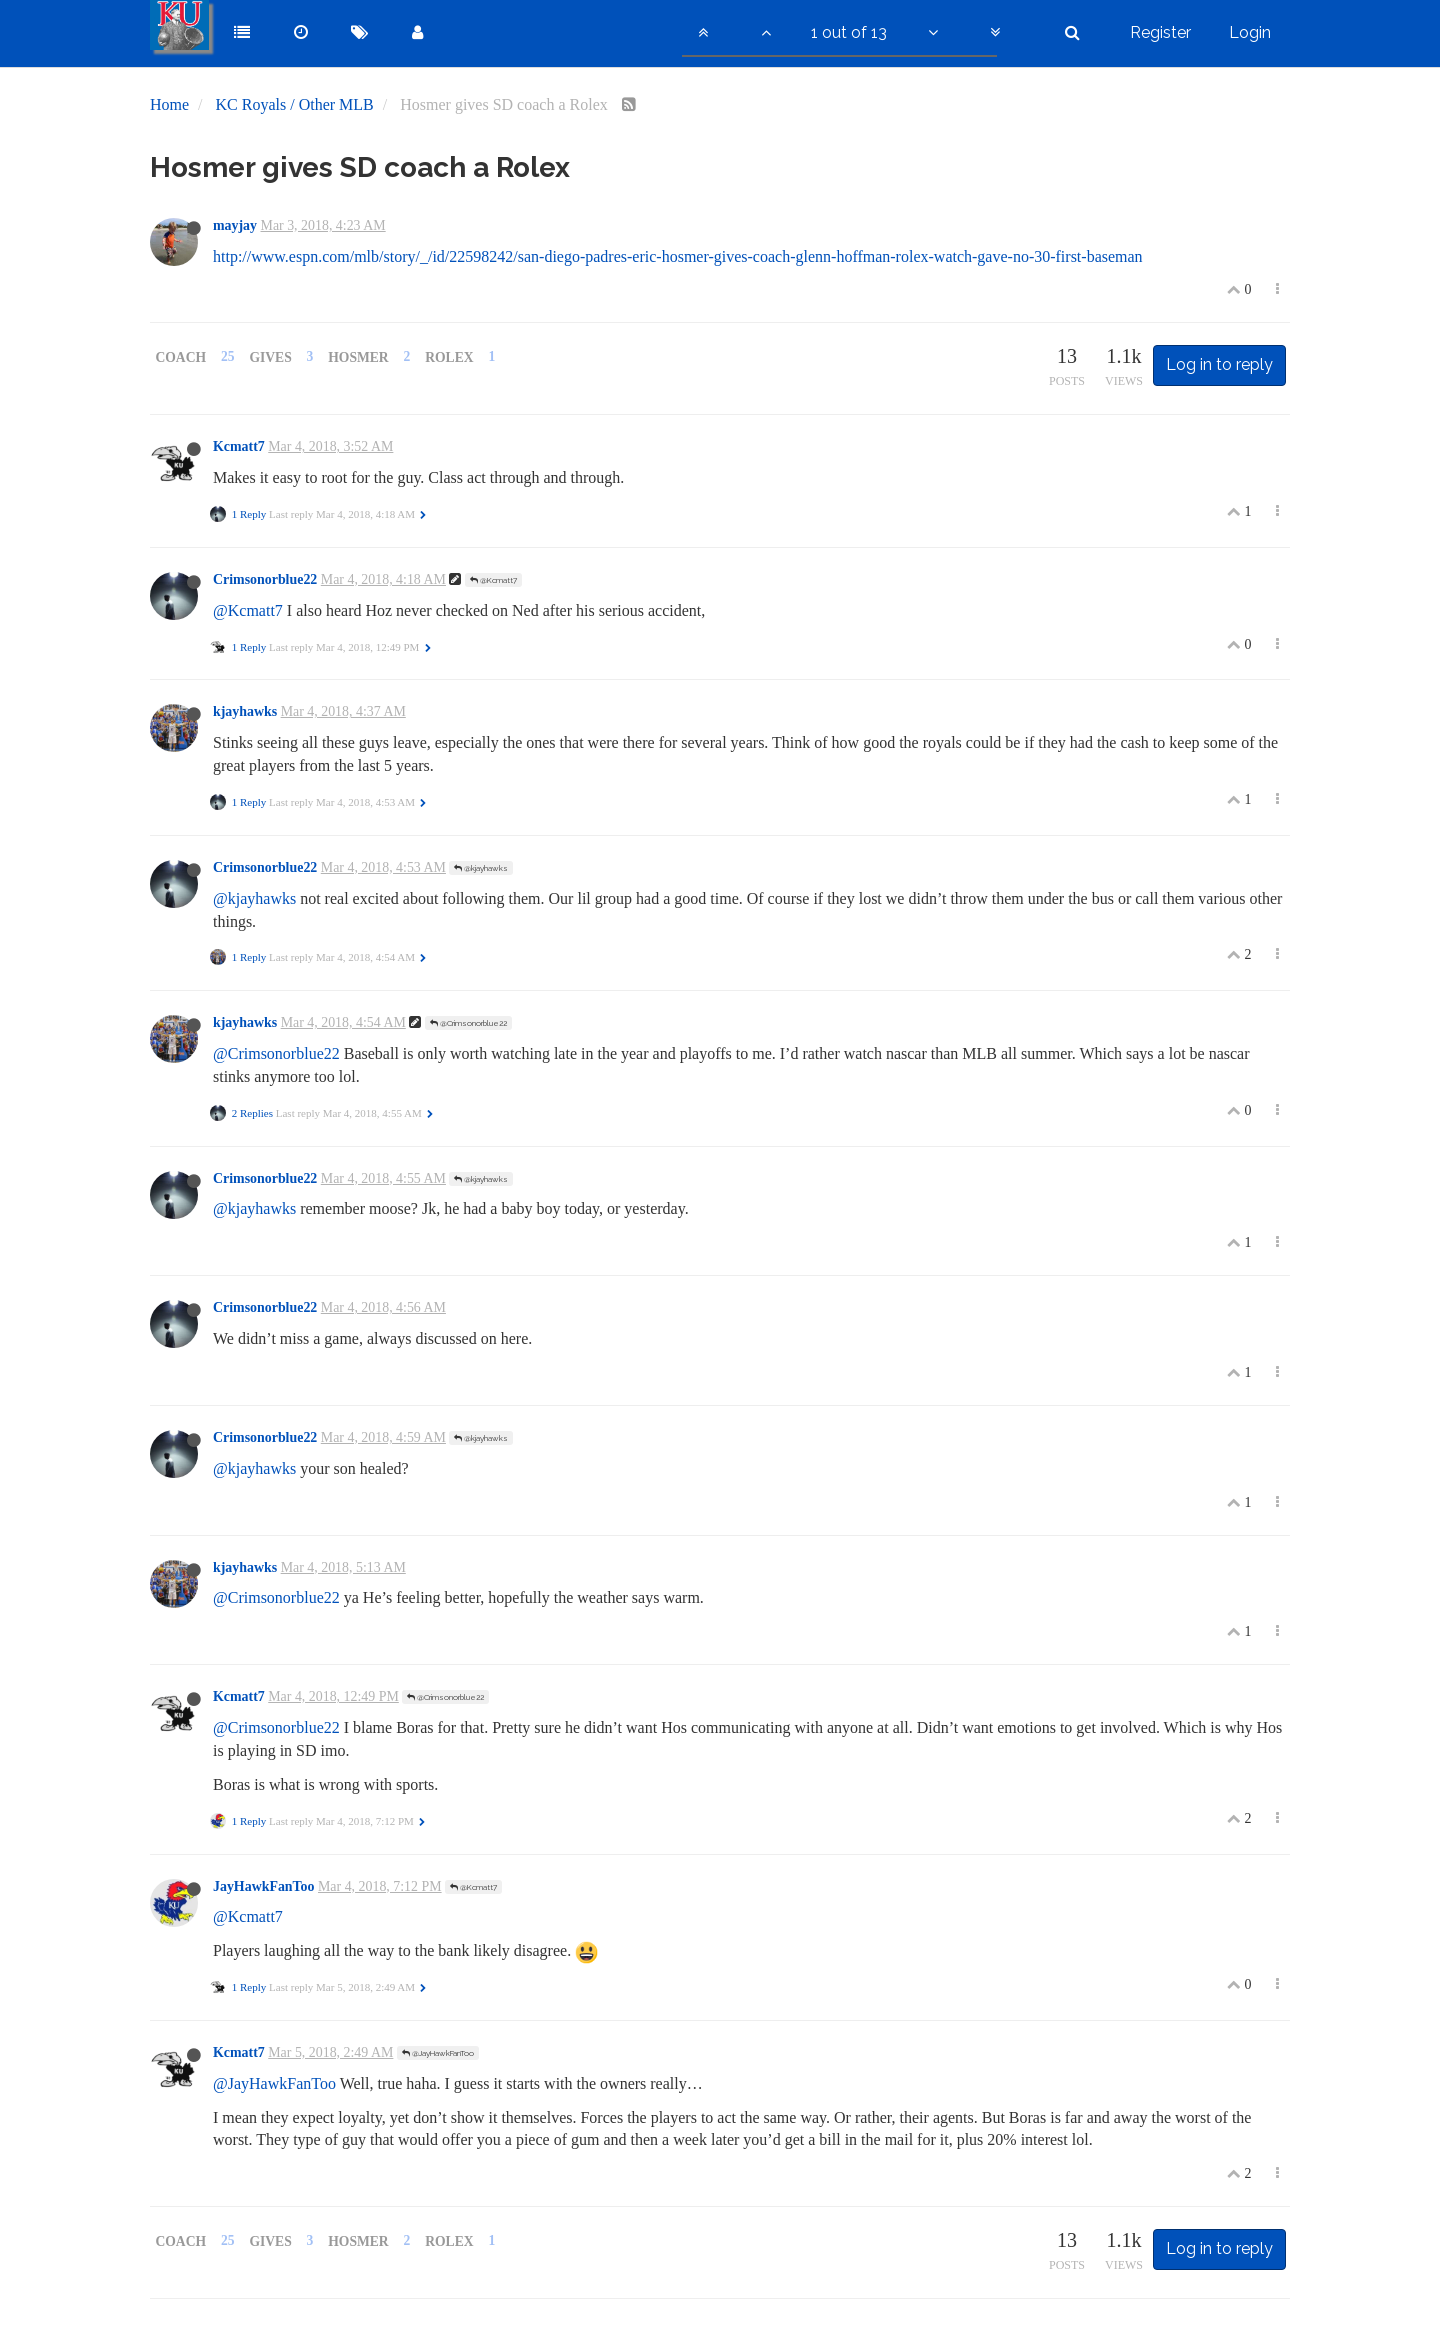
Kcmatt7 (239, 446)
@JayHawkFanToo (438, 2053)
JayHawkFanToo (264, 1886)
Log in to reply (1219, 364)
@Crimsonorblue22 (468, 1023)
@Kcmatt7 (493, 580)
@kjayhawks (481, 868)
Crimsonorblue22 (265, 579)
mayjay (235, 225)
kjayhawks (245, 711)
